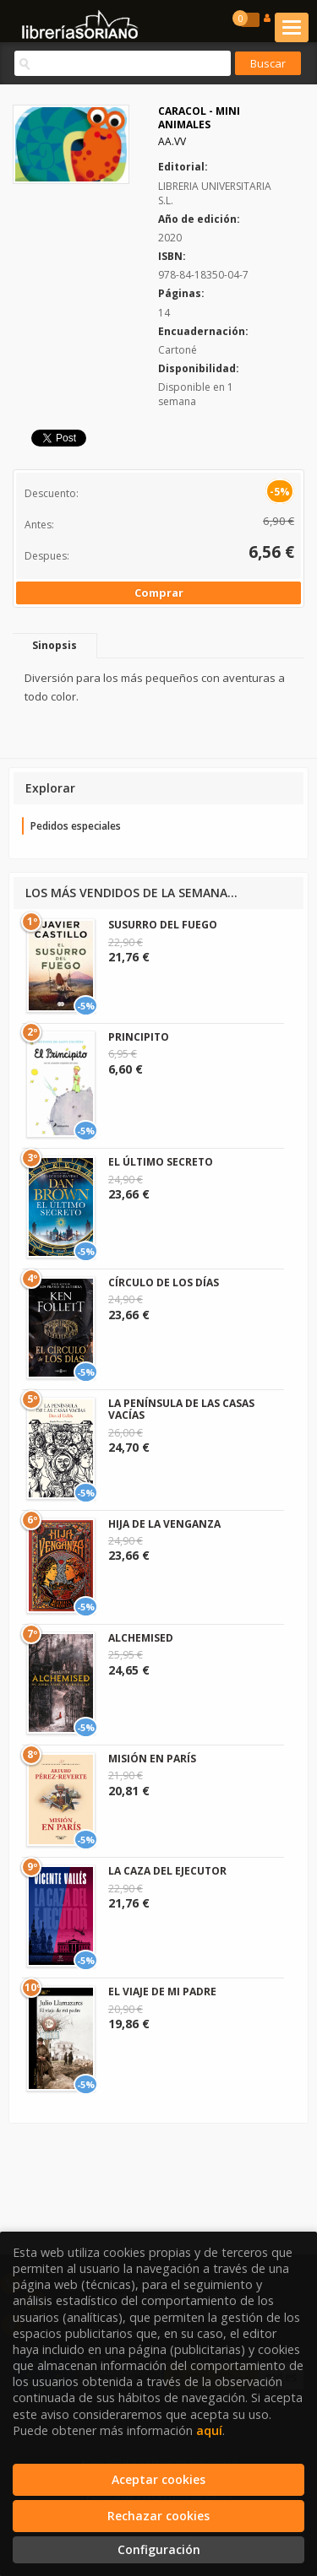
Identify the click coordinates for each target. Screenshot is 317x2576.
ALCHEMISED (140, 1638)
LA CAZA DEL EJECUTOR (167, 1871)
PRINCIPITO (138, 1037)
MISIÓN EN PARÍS (152, 1758)
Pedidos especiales (75, 826)
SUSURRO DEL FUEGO (162, 924)
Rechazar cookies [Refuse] (158, 2516)
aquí (209, 2430)
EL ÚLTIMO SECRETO (160, 1162)
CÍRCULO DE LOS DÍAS (163, 1282)
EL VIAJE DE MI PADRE (162, 1991)
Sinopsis (54, 645)
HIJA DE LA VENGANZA (164, 1524)
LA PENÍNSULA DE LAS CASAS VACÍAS (181, 1409)
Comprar (158, 592)
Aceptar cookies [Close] (158, 2479)
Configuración (159, 2549)
